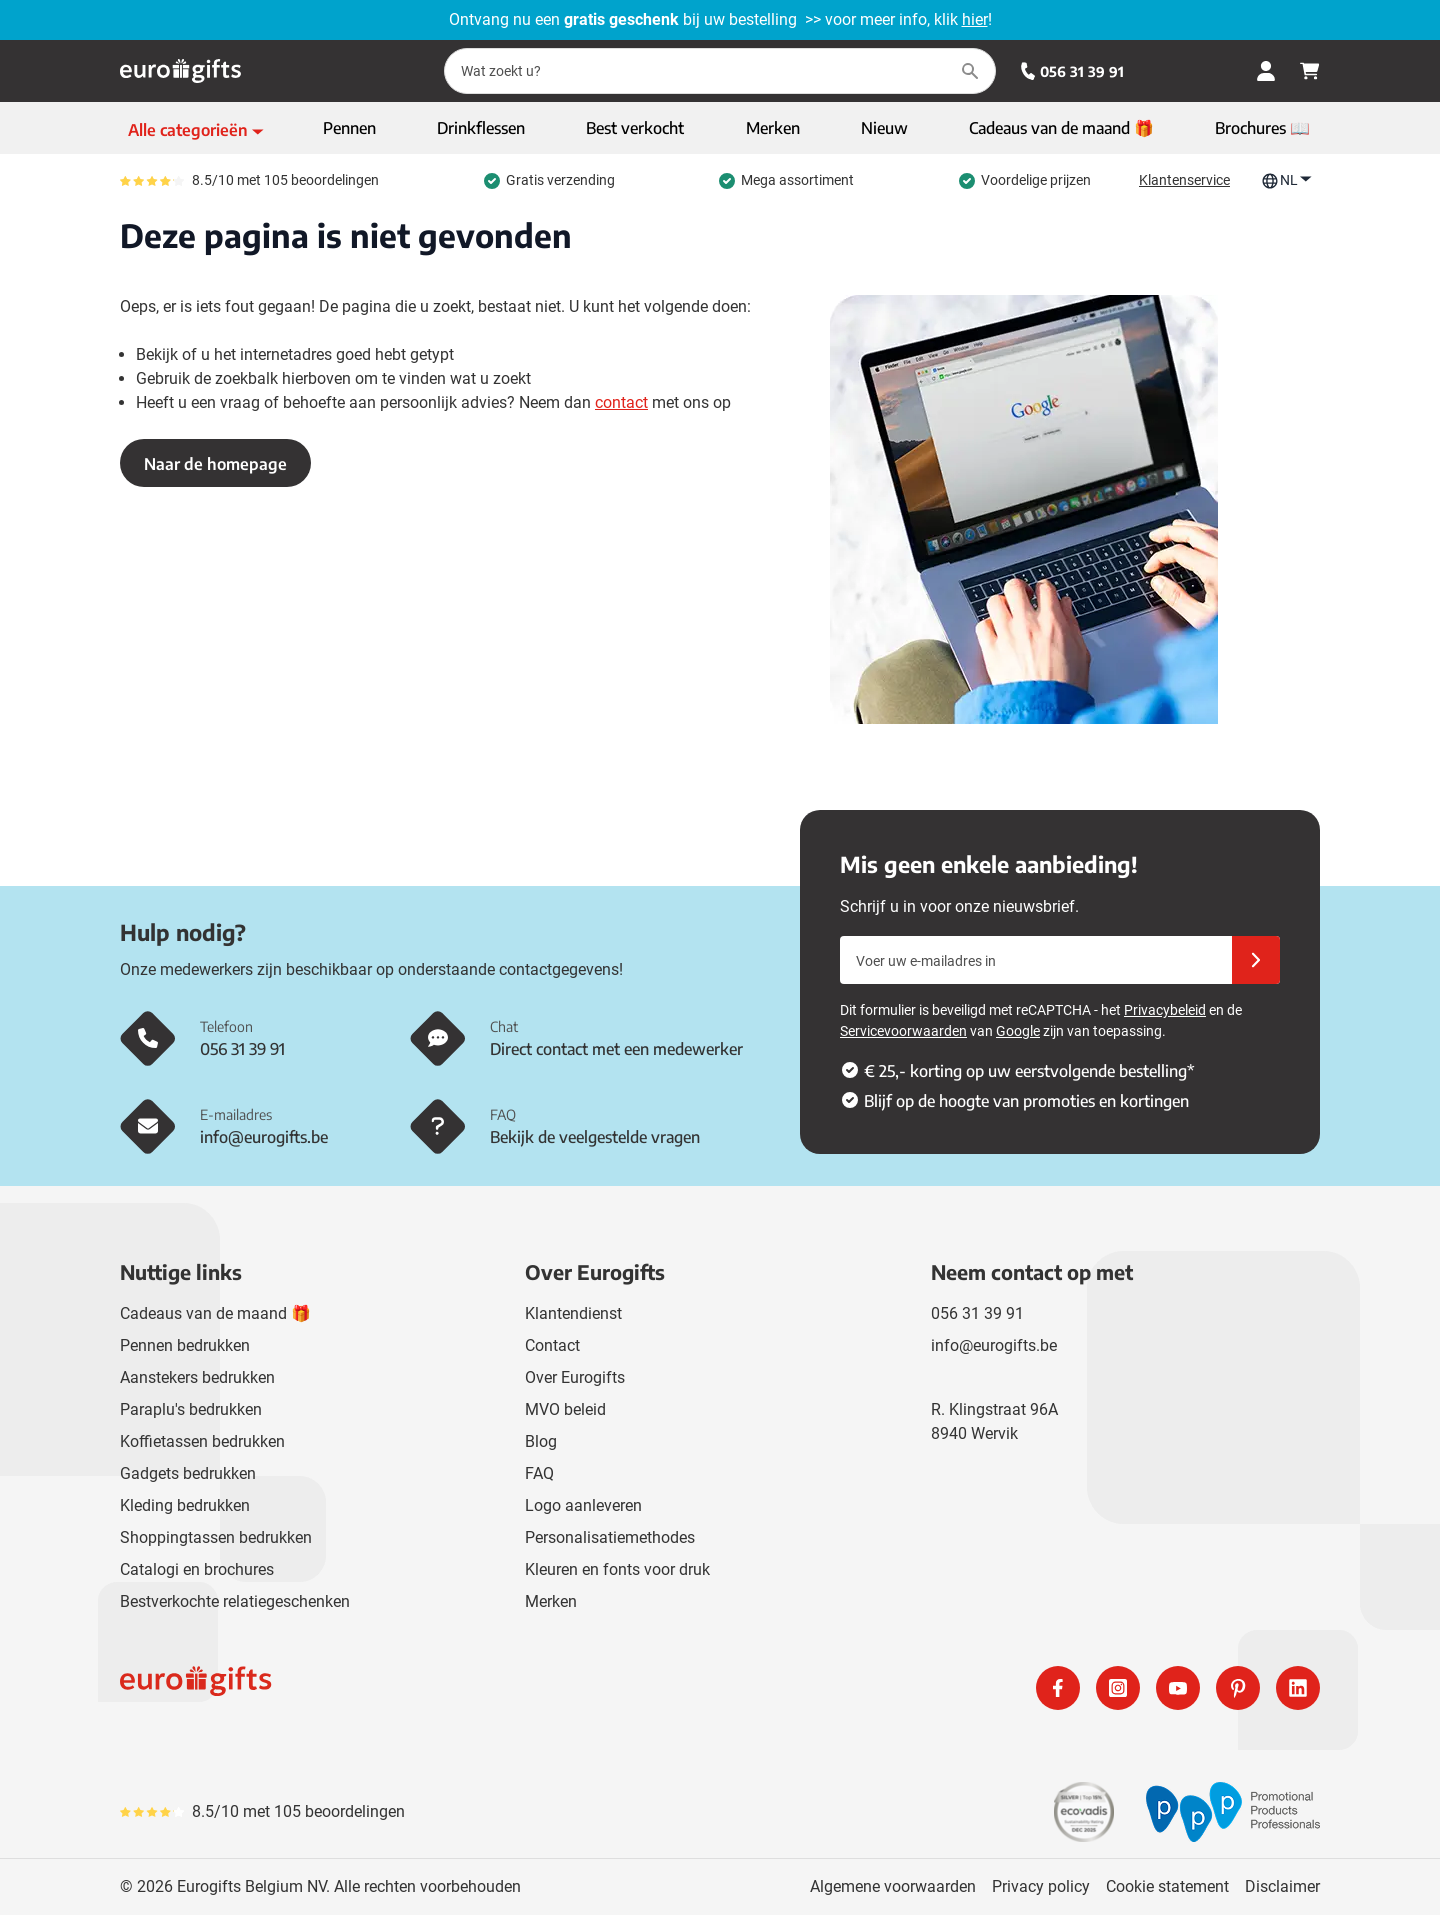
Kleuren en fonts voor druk (617, 1569)
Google (1018, 1031)
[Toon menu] (196, 130)
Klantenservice (1184, 180)
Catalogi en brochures (197, 1569)
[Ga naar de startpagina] (180, 71)
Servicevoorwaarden (903, 1031)
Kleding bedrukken (185, 1505)
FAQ (539, 1473)
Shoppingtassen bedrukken (216, 1537)
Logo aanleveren (583, 1505)
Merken (551, 1601)
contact (621, 402)
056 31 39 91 (1072, 71)
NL (1287, 180)
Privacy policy (1041, 1886)
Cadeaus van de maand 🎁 (215, 1313)
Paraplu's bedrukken (191, 1409)
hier (975, 19)
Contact (552, 1345)
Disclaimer (1282, 1886)
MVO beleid (565, 1409)
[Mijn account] (1266, 71)
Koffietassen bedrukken (202, 1441)
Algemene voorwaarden (893, 1886)
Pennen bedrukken (185, 1345)
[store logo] (416, 1688)
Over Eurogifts (575, 1377)
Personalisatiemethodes (610, 1537)
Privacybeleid (1165, 1010)
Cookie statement (1167, 1886)
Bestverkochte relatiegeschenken (235, 1601)
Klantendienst (573, 1313)
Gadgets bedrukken (188, 1473)
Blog (541, 1441)
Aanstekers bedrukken (197, 1377)
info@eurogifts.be (994, 1345)
